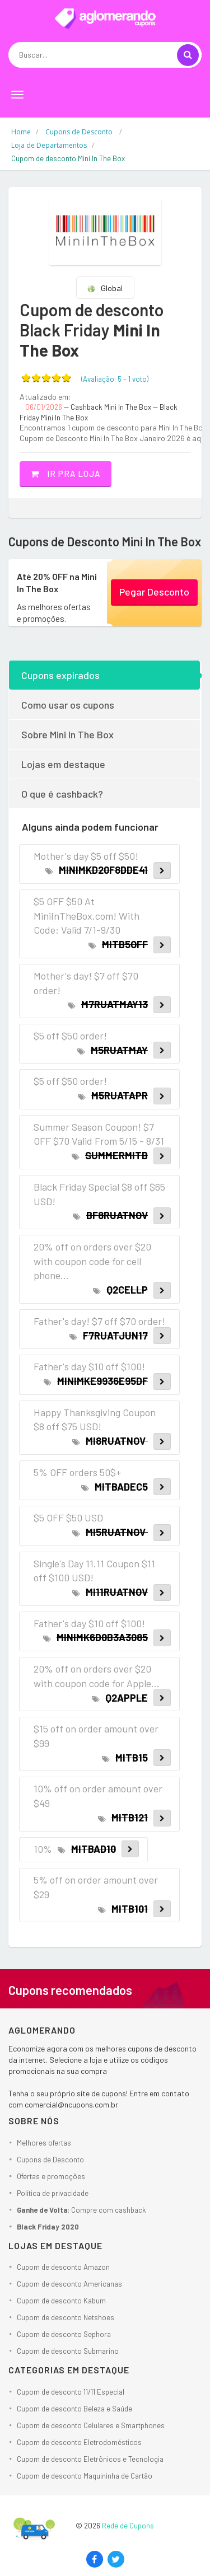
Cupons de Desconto (50, 2159)
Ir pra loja (65, 474)
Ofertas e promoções (51, 2176)
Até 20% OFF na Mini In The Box (57, 582)
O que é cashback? (62, 794)
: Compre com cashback (81, 2209)
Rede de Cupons (128, 2525)
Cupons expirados (60, 675)
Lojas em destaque (63, 764)
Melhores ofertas (44, 2142)
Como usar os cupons (67, 705)
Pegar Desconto (154, 592)
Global (105, 288)
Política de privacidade (52, 2193)
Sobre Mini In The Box (67, 734)
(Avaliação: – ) (114, 378)
